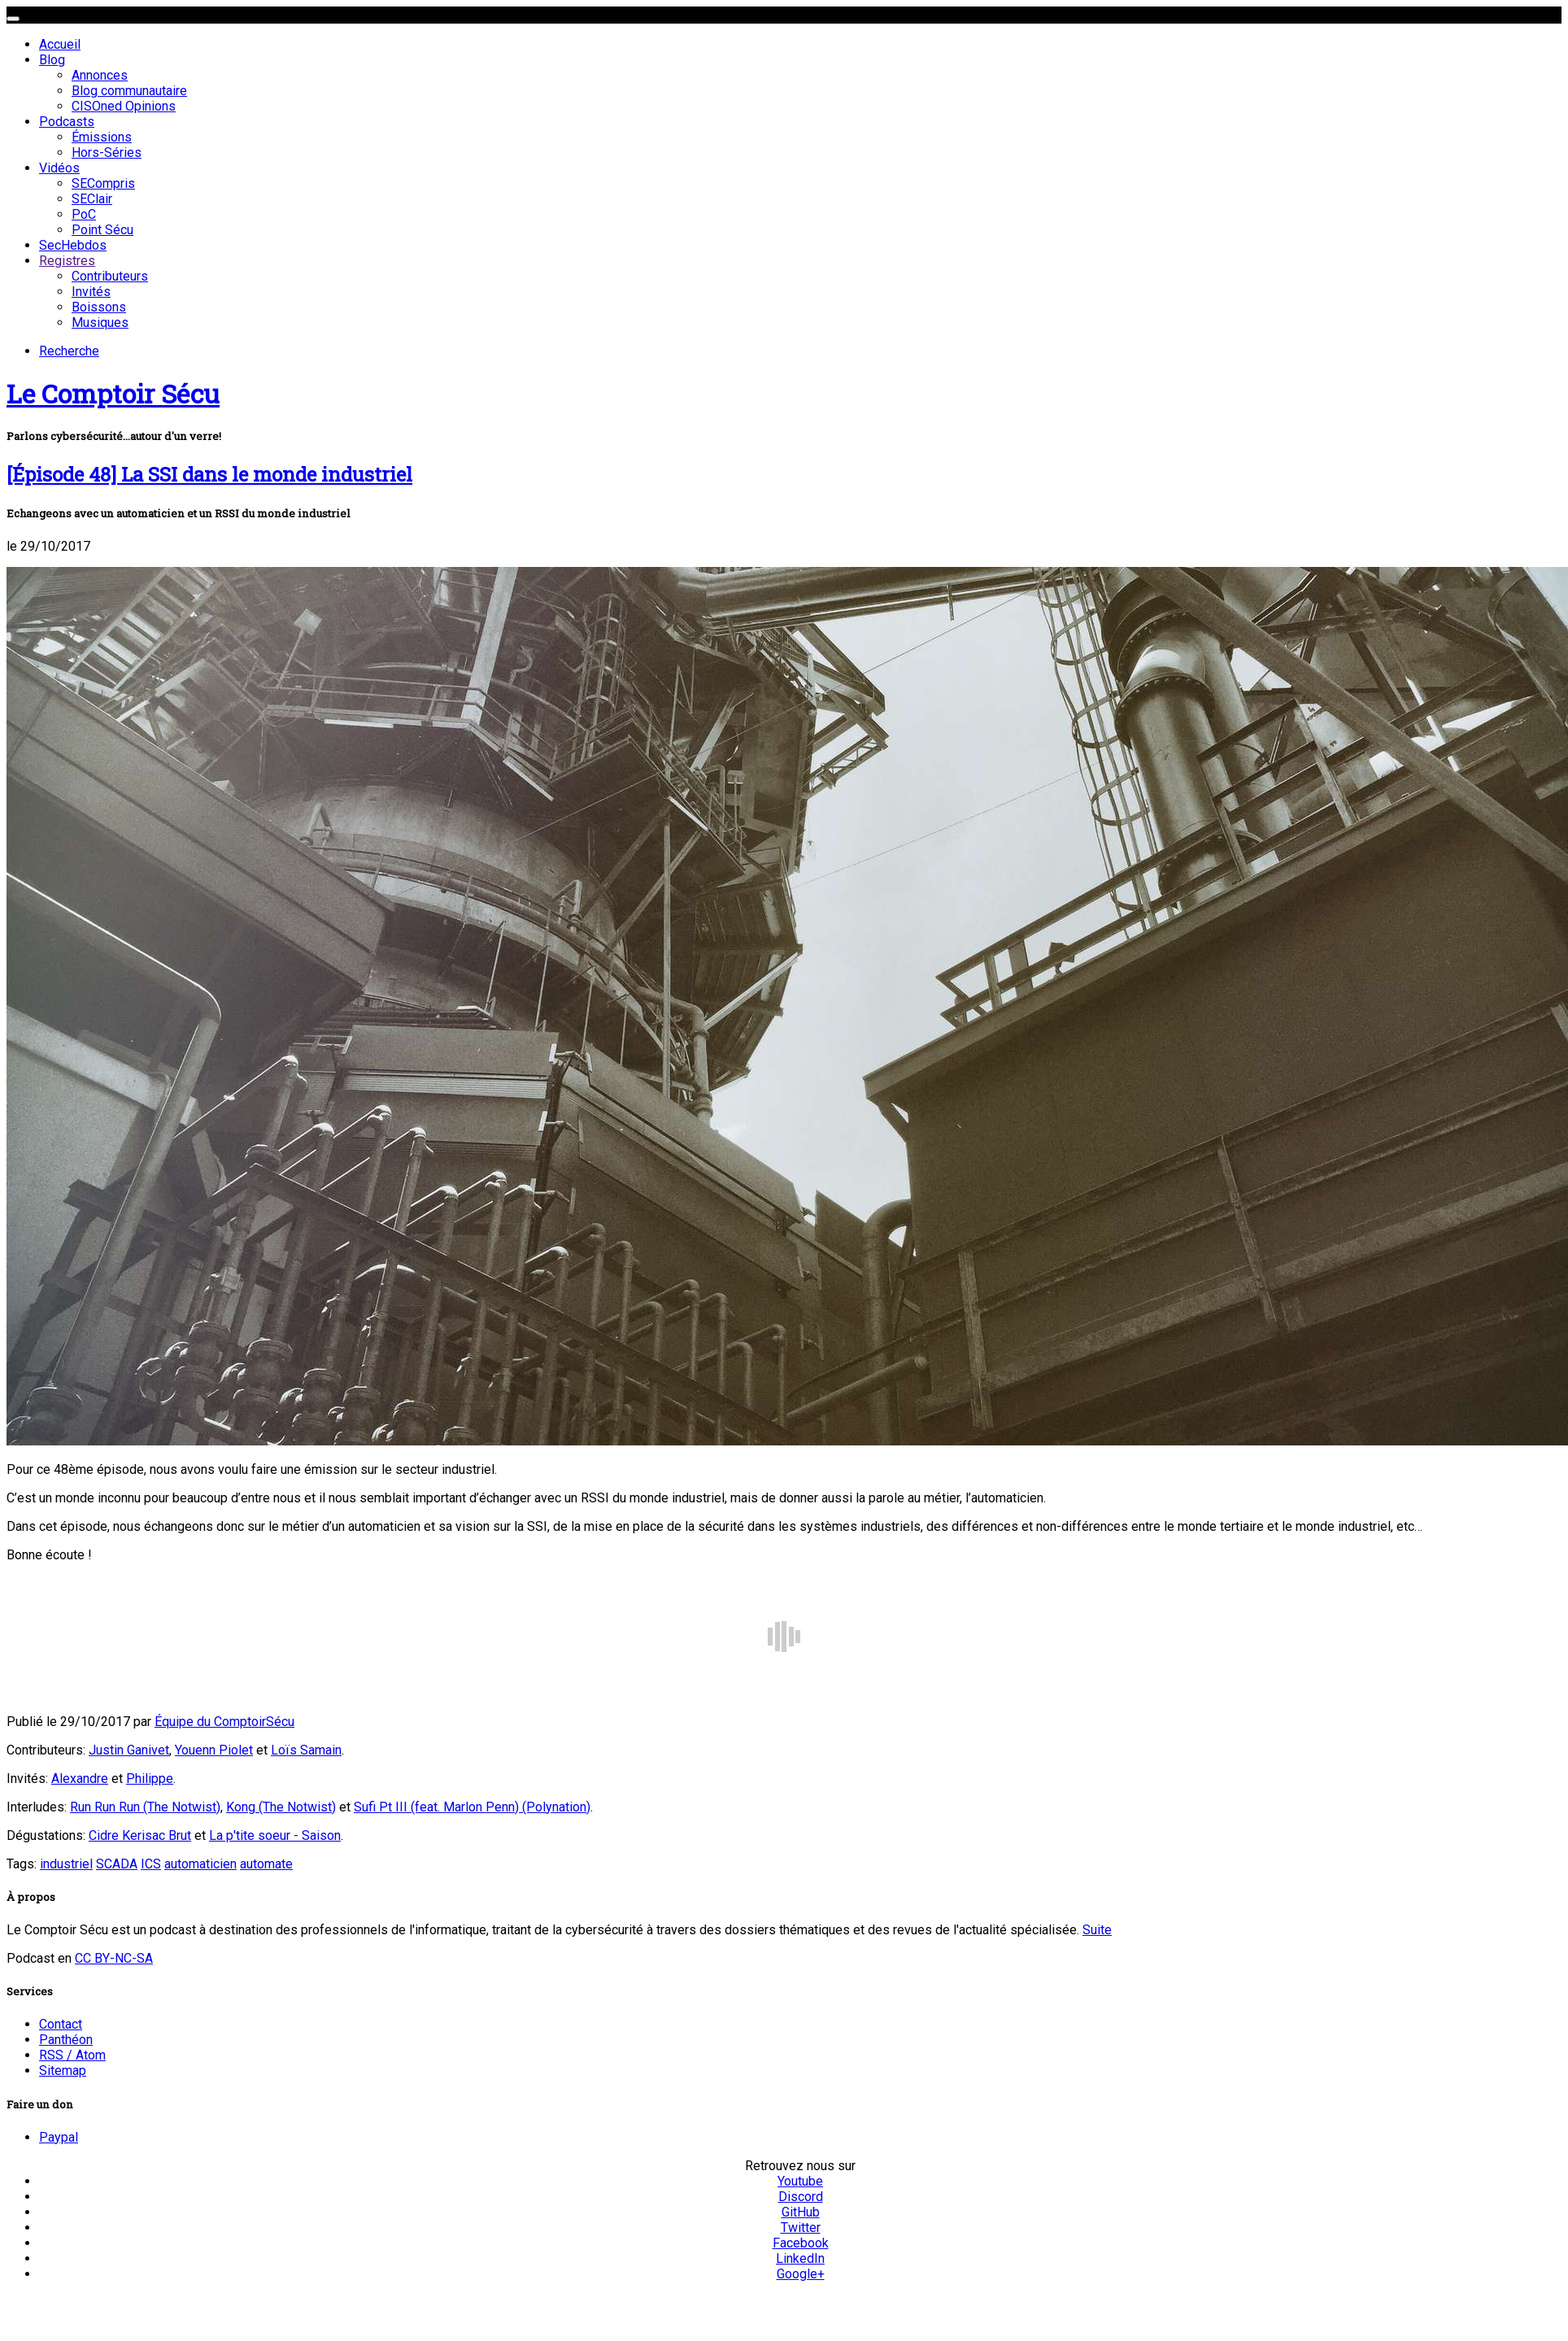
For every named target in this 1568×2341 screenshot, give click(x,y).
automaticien (200, 1864)
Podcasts (66, 121)
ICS (151, 1864)
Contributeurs (110, 276)
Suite (1097, 1930)
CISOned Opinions (124, 106)
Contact (60, 2024)
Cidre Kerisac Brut (140, 1835)
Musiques (100, 322)
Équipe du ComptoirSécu (224, 1721)
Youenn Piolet (214, 1750)
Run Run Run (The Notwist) (145, 1807)
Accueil (60, 44)
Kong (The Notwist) (281, 1807)
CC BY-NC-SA (114, 1958)
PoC (84, 214)
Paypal (58, 2137)
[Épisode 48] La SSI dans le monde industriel (209, 474)
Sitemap (62, 2070)
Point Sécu (102, 230)
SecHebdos (73, 245)
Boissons (99, 307)
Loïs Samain (306, 1750)
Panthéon (66, 2039)
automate (266, 1864)
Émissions (102, 137)
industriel (66, 1864)
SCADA (116, 1864)
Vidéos (59, 168)
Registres (67, 260)
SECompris (103, 183)
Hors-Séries (107, 152)
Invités (91, 291)
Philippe (149, 1778)
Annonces (100, 75)
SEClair (92, 199)
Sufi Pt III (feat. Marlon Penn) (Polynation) (472, 1807)
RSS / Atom (72, 2055)
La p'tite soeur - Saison (275, 1835)
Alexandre (79, 1778)
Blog (52, 60)
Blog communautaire (129, 90)
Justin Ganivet (129, 1750)
